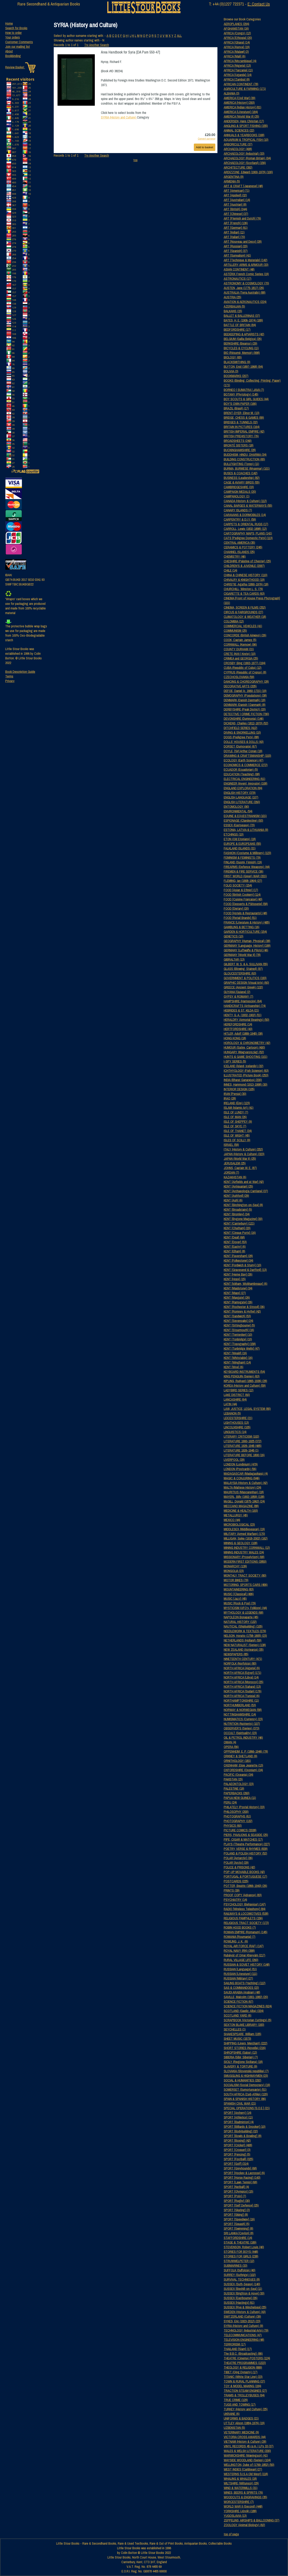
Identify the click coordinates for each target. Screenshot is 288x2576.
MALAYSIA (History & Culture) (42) (246, 1482)
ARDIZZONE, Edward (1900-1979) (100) (248, 172)
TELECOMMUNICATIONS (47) (243, 2335)
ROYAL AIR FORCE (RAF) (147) (244, 1946)
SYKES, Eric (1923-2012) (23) (242, 2321)
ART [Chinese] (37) (236, 213)
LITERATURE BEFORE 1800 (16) (244, 1455)
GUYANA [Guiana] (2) (237, 991)
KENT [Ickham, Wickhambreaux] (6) (245, 1283)
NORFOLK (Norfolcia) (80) (240, 1663)
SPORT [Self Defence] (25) (241, 2205)
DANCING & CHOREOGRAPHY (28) (246, 681)
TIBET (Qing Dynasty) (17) (240, 2372)
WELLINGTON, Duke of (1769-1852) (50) (249, 2464)
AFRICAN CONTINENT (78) (241, 84)
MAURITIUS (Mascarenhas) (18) (244, 1492)
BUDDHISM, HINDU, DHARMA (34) (245, 454)
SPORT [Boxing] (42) (237, 2140)
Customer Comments (19, 42)
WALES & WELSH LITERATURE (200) (247, 2450)
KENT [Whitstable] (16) (238, 1357)
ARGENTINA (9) (234, 176)
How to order (13, 32)
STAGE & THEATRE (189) (240, 2242)
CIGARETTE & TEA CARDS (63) (244, 593)
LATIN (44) (230, 1404)
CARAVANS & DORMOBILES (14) (245, 514)
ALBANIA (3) (231, 93)
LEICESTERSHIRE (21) (238, 1418)
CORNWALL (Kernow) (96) (240, 644)
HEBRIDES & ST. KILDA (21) (241, 1010)
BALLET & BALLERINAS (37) (242, 315)
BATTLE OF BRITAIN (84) (240, 325)
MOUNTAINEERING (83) (239, 1589)
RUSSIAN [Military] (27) (238, 1978)
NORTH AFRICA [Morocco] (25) (243, 1682)
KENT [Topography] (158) (240, 1343)
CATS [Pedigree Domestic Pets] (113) (248, 538)
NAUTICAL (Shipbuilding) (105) (243, 1626)
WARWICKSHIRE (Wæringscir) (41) (246, 2455)
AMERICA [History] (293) (239, 102)
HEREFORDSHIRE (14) (238, 1024)
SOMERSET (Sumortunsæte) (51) (245, 2089)
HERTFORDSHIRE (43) (238, 1029)
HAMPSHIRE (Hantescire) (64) (243, 1001)
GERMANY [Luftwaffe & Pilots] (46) (246, 950)
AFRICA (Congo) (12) (237, 33)
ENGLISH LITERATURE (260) (242, 802)
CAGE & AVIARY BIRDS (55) (242, 482)
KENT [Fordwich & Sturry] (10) (242, 1265)
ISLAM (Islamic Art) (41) (238, 1107)
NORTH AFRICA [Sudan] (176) (242, 1691)
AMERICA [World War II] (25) (241, 116)
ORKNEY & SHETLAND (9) (240, 1756)
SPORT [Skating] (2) (237, 2210)
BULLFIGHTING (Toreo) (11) (241, 463)
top (135, 160)
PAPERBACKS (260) (236, 1793)
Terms (9, 676)
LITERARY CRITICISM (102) (241, 1436)
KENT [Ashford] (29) (236, 1195)
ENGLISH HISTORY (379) (240, 792)
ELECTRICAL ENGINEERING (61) (244, 778)
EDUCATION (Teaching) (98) (242, 774)
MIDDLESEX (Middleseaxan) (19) (244, 1529)
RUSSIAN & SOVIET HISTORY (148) (247, 1964)
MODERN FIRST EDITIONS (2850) (245, 1561)
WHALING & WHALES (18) (240, 2478)
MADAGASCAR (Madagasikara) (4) (246, 1473)
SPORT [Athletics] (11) (238, 2117)
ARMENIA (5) (232, 181)
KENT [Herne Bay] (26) (238, 1274)
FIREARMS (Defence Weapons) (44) (247, 866)
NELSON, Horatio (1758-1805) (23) (245, 1635)
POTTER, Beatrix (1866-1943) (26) (245, 1885)
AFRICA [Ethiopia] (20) (238, 37)
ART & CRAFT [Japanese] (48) (243, 186)
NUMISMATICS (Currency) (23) (243, 1719)
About (9, 51)
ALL (179, 35)
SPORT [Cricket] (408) (238, 2145)
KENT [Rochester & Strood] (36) (244, 1306)
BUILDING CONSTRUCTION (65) (244, 459)
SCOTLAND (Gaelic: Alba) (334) (244, 2010)
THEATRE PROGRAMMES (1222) (245, 2362)
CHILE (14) (230, 570)
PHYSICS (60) (233, 1825)
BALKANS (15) (233, 311)
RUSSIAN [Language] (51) (240, 1969)
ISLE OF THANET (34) (238, 1130)
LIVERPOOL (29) (234, 1459)
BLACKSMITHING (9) (237, 362)
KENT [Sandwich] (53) (237, 1316)
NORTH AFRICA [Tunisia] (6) (242, 1695)
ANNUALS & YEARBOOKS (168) (244, 135)
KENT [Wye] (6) (233, 1367)
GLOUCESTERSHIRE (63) (240, 973)
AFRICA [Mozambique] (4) (240, 61)
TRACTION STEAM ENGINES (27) (245, 2390)
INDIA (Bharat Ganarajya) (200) (243, 1079)
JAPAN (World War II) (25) (240, 1158)
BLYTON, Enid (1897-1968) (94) (243, 366)
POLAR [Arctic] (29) (236, 1862)
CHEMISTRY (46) (235, 556)
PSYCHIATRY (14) (235, 1899)
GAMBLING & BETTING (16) (241, 927)
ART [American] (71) (236, 190)
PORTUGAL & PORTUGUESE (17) (245, 1876)
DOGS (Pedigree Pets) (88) (241, 737)
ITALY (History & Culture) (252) (243, 1149)
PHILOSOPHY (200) (236, 1811)
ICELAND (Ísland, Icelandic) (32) (243, 1066)
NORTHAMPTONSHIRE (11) (241, 1700)
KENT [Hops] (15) (235, 1279)
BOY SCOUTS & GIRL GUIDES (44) (246, 399)
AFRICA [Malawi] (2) (236, 51)
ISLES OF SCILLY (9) (237, 1140)
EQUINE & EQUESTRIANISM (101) (245, 815)
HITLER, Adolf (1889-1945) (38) (243, 1033)
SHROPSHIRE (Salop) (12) (240, 2052)
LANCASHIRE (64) (235, 1399)
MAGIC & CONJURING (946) (242, 1478)
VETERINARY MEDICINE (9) (241, 2432)
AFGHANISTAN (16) (236, 28)
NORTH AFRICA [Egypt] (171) (242, 1672)
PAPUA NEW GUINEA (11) (240, 1797)
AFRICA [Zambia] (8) (237, 79)
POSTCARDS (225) (236, 1881)
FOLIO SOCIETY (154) (238, 885)
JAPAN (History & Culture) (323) (244, 1154)
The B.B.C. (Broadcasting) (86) (243, 2353)
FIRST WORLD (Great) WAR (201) (245, 876)
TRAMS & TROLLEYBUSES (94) (244, 2395)
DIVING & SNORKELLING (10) (242, 732)
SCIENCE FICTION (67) (238, 2001)
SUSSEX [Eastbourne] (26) (240, 2298)
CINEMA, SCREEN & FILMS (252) (245, 607)
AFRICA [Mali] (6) (234, 56)
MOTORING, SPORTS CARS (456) (246, 1584)
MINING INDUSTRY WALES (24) (244, 1552)
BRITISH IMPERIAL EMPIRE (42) (244, 431)
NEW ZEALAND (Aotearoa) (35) (244, 1649)
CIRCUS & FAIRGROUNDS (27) (243, 612)
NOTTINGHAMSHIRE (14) (240, 1714)
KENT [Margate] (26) (237, 1297)
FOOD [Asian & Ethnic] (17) (241, 890)
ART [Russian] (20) (236, 246)
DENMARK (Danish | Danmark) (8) (244, 704)
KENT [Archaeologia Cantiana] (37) (246, 1191)
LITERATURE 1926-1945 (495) (242, 1445)
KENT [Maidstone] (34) (238, 1288)
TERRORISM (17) (235, 2344)
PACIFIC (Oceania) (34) (238, 1774)
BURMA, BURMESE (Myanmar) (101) (247, 468)
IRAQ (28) (230, 1098)
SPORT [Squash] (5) (236, 2223)
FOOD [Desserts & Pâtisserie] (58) (246, 903)
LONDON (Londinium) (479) (241, 1464)
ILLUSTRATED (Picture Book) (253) (246, 1075)
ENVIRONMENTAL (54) (238, 811)
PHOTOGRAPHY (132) (238, 1821)
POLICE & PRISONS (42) (239, 1867)
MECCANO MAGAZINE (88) (241, 1506)
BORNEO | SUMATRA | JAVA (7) (244, 389)
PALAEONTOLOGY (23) (239, 1783)
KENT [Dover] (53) (235, 1242)
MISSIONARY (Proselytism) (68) (244, 1557)
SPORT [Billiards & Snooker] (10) (244, 2126)
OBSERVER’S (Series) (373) (241, 1728)
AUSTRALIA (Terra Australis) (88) (244, 292)
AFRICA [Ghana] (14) (237, 42)
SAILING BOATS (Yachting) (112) (244, 1983)
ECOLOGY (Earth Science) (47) (243, 760)
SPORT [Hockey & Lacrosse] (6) (244, 2173)
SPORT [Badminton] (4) (239, 2122)
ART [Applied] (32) (235, 195)
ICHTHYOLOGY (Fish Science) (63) (246, 1070)
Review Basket (15, 67)
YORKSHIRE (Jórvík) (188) (240, 2511)
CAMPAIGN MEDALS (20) (240, 491)
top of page (231, 2534)
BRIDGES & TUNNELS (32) (241, 422)
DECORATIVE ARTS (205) (240, 686)
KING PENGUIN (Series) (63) (242, 1376)
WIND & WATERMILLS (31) (240, 2487)
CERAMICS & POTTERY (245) (243, 547)
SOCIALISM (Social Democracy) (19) (247, 2085)
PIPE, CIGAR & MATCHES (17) (243, 1839)
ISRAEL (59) (231, 1144)
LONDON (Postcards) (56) (240, 1469)
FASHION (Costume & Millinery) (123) (247, 853)
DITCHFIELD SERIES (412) (240, 727)
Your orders (12, 37)
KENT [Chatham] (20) (237, 1228)
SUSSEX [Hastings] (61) (239, 2302)
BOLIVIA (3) (231, 371)
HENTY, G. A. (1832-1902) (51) (242, 1015)
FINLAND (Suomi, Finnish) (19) (243, 862)
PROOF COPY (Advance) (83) (243, 1895)
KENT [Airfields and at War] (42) (244, 1181)
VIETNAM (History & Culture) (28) (245, 2441)
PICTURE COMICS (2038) (240, 1830)
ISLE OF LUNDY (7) (236, 1112)
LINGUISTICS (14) (235, 1431)
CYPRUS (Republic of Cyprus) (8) (245, 672)
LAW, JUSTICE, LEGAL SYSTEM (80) (247, 1408)
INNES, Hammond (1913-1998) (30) (245, 1084)
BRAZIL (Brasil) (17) (236, 408)
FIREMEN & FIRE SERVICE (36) (243, 871)
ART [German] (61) (236, 227)
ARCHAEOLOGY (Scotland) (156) (245, 162)
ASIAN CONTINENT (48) (239, 269)
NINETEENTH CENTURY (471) (243, 1658)
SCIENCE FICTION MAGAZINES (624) (248, 2006)
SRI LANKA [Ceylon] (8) (238, 2233)
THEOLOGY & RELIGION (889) (243, 2367)
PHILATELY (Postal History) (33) (244, 1807)
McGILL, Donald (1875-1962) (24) (244, 1501)
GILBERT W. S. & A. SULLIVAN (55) (246, 964)
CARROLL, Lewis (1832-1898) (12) (245, 528)
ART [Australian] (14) (237, 199)
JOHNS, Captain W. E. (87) (240, 1167)
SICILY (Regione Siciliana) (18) (243, 2061)
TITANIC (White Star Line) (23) (243, 2376)
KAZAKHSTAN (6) (235, 1177)
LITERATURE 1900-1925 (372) (242, 1441)
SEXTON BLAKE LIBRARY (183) (244, 2024)
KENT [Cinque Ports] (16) (240, 1232)
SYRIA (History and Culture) (119, 117)
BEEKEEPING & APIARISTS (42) (244, 334)
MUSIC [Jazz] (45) (235, 1598)
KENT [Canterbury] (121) (239, 1223)
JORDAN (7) (231, 1172)
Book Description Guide (20, 671)
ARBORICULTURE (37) (238, 144)
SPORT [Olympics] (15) (238, 2191)
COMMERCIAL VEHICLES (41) (243, 626)
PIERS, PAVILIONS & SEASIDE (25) (246, 1834)
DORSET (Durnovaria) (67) (240, 746)
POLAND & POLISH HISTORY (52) (245, 1853)
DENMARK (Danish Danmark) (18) (244, 700)
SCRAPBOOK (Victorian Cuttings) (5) (247, 2020)
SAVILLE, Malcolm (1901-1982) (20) (246, 1997)
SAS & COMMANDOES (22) (241, 1987)
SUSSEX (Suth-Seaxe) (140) (242, 2284)
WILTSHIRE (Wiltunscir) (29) (241, 2483)
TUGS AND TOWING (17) (240, 2404)
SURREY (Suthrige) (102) (240, 2274)
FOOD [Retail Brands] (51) (240, 917)
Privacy (10, 681)
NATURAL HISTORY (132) (240, 1621)
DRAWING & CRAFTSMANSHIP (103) (247, 755)
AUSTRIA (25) (232, 297)
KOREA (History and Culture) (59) (245, 1385)
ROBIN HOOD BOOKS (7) (240, 1927)
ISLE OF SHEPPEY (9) (238, 1121)
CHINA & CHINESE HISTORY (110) (245, 575)
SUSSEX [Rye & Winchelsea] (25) (245, 2307)
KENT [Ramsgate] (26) (238, 1302)
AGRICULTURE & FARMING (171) (245, 88)
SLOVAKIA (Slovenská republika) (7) (246, 2071)
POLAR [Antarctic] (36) (238, 1858)
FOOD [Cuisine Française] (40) (243, 899)
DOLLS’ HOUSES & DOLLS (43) (244, 741)
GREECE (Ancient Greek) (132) (243, 987)
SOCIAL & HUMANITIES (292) (242, 2080)
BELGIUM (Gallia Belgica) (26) (243, 338)
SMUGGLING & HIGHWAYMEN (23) (246, 2075)
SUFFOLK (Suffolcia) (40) (239, 2270)
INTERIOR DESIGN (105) (239, 1089)
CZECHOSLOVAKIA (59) (239, 677)
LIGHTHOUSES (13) (236, 1422)
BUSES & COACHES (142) (240, 473)
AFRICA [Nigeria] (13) (237, 65)
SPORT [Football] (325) (238, 2159)
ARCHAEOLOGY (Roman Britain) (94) (247, 158)
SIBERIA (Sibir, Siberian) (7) (241, 2057)
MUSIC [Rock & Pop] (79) (240, 1603)
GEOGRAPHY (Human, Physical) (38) (247, 941)
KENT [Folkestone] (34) (238, 1260)
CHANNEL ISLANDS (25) (239, 551)
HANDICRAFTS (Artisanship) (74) (245, 1005)
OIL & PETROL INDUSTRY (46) (243, 1737)
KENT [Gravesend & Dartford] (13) (245, 1269)
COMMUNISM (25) (235, 630)
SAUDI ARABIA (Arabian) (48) (242, 1992)
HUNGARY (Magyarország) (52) (244, 1052)
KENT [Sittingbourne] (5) (239, 1325)
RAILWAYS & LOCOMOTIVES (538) (246, 1913)
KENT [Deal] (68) (234, 1237)
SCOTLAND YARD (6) (237, 2015)
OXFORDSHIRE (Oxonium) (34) (243, 1770)
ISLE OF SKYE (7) (235, 1126)
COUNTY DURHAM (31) (239, 649)
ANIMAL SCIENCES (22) (239, 130)
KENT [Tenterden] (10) (238, 1334)
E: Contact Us (259, 4)
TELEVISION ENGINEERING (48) (244, 2339)
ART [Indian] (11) (234, 232)
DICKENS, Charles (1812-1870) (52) (246, 723)
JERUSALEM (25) (235, 1163)
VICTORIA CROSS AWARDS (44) (245, 2437)
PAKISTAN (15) (233, 1779)
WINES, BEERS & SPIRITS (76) (243, 2492)
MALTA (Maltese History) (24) (242, 1487)
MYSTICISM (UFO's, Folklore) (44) (245, 1607)
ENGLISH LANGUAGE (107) (241, 797)
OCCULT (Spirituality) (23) (240, 1733)
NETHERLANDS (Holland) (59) (242, 1640)
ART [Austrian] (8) (235, 204)
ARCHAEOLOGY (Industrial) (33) (244, 153)
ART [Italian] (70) (234, 237)
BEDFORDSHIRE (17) (237, 329)
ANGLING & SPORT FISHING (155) (246, 125)
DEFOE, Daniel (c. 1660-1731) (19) (245, 690)
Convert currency (206, 138)
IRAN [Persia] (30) (235, 1093)
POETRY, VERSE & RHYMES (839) (246, 1848)
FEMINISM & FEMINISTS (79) (242, 857)
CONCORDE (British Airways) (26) (245, 635)
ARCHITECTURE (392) (238, 167)
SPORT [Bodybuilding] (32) (241, 2131)
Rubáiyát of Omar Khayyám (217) (244, 1955)
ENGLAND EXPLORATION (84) (243, 788)
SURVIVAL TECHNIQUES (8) (242, 2279)
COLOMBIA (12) (234, 621)
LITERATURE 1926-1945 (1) (241, 1450)
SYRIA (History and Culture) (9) (243, 2325)
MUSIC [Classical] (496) (239, 1594)
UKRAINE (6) (232, 2413)
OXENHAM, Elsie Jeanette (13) (243, 1765)
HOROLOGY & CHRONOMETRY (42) (247, 1042)
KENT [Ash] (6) (233, 1200)
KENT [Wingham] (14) (237, 1362)
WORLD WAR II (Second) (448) (243, 2506)
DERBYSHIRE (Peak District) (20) (245, 709)
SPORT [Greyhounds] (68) (240, 2168)
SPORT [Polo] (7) (235, 2196)
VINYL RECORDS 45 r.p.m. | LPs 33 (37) (248, 2446)
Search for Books (16, 28)
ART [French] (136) (236, 223)
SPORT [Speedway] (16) (239, 2219)
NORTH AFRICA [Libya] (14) (241, 1677)
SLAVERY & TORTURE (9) (240, 2066)
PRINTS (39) (232, 1890)
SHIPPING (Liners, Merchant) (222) (245, 2043)
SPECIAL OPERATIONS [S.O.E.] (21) (247, 2108)
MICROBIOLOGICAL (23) (239, 1524)
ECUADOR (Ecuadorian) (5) (241, 769)
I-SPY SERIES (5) (235, 1061)
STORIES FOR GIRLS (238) (241, 2256)
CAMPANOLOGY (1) (236, 496)
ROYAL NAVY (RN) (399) (239, 1950)
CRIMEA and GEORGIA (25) (241, 658)
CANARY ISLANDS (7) (238, 510)
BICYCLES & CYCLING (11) (241, 348)
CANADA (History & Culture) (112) (245, 501)
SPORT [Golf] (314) (236, 2163)
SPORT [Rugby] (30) (237, 2200)
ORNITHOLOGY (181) (237, 1760)
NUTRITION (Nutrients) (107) (242, 1723)
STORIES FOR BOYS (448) (241, 2251)
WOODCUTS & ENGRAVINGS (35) (245, 2497)
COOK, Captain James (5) (240, 639)
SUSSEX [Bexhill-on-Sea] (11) (243, 2288)
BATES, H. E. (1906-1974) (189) (243, 320)
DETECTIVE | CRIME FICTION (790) (246, 714)
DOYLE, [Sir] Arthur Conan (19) (243, 751)
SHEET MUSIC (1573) (237, 2038)
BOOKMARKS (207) (236, 375)
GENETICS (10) (233, 936)
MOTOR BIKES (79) (236, 1580)
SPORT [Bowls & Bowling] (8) (242, 2135)
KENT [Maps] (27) (235, 1293)
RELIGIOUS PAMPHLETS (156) (243, 1918)
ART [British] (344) (235, 209)
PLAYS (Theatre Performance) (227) (247, 1844)
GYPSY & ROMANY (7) (238, 996)
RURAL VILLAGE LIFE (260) (241, 1959)
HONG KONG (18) (235, 1038)
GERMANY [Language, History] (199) (247, 945)
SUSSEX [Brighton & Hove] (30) (244, 2293)
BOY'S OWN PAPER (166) (240, 403)
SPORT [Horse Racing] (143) (242, 2177)
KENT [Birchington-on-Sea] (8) (243, 1205)
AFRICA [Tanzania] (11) (238, 70)
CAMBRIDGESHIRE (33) (239, 487)
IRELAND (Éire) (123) (237, 1103)
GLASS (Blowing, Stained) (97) (243, 968)
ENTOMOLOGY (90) (236, 806)
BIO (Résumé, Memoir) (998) (242, 352)
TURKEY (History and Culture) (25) (246, 2409)
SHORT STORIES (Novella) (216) (245, 2047)
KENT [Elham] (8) (234, 1251)
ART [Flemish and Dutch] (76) (242, 218)
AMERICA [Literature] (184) (241, 111)
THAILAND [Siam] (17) (238, 2349)
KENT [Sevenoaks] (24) (238, 1320)
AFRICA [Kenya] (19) (237, 47)
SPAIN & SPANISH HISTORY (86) (245, 2098)
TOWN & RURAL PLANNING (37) (244, 2381)
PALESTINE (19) (234, 1788)
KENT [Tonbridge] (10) (238, 1339)
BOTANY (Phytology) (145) (241, 394)
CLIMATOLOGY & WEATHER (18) (245, 616)
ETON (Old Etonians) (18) (240, 839)
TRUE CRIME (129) (236, 2399)
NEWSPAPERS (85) (236, 1654)
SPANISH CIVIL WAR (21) (240, 2103)
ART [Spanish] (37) (236, 250)
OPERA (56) (231, 1746)
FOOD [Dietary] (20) (236, 908)
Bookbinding (13, 55)
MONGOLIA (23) (234, 1570)
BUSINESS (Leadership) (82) (242, 477)
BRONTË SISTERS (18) (238, 445)
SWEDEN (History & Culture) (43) (245, 2311)
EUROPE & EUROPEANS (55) (242, 843)
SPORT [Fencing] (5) (237, 2154)
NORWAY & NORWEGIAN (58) (243, 1709)
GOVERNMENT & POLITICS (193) (245, 978)
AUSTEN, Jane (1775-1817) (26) (244, 287)
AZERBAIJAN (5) (234, 306)
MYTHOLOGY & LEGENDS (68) (243, 1612)
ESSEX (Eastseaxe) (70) (239, 825)
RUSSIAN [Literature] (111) (240, 1973)
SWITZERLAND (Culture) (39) (242, 2316)
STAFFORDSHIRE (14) (238, 2237)
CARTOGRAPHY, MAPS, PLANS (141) (248, 533)
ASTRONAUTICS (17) (237, 278)
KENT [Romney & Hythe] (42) (242, 1311)
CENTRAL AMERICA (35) (239, 542)
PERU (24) (230, 1802)
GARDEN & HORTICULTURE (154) (245, 931)
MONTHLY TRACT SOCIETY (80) (245, 1575)
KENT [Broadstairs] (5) (238, 1209)
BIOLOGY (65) (233, 357)
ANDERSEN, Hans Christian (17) (244, 121)
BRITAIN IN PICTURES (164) (242, 426)
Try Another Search (96, 45)
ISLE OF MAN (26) (235, 1117)
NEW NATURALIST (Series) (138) (245, 1645)
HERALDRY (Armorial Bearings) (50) (246, 1019)
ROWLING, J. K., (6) (236, 1941)
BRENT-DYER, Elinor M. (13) (241, 413)
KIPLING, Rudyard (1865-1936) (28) (245, 1381)
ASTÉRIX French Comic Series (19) (246, 274)
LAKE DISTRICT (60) (237, 1394)
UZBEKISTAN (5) (234, 2427)
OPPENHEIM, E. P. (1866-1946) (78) (246, 1751)
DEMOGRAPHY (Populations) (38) (245, 695)
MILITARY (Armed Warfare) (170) (244, 1533)
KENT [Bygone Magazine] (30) (243, 1218)
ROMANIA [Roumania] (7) (239, 1936)
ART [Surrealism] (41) (237, 255)
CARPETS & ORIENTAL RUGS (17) (246, 524)
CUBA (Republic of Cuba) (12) (242, 667)
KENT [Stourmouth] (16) (239, 1330)
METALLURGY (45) (236, 1515)
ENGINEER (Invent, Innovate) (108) (245, 783)
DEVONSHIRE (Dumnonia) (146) (244, 718)
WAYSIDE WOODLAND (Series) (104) (247, 2460)
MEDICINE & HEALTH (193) (241, 1510)
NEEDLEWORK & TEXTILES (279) (245, 1631)
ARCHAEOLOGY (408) (238, 149)
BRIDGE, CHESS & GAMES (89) (244, 417)
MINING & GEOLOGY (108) (240, 1543)
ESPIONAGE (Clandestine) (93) (243, 820)
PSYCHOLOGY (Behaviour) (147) (245, 1904)
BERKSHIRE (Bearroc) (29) (240, 343)
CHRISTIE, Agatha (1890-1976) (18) (246, 584)
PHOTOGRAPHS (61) (237, 1816)
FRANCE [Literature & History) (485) (247, 922)
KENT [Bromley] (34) (237, 1214)
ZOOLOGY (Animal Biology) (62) (244, 2525)
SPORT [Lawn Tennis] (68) (240, 2182)
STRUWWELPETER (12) (239, 2261)
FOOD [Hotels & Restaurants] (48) (245, 913)
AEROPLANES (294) (236, 23)
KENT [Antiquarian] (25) (238, 1186)
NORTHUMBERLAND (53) (240, 1705)
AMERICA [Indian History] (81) (242, 107)
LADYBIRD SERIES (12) (238, 1390)
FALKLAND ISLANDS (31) (240, 848)
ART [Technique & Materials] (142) (245, 260)
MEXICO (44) (232, 1519)
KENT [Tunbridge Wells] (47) (242, 1348)
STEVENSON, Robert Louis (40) (244, 2247)
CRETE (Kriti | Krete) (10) (240, 653)
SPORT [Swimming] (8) (238, 2228)
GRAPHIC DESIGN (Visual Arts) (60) (246, 982)
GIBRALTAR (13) (234, 959)
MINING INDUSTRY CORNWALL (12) (247, 1547)
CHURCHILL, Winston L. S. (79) (243, 589)
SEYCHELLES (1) (235, 2029)
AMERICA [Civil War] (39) (239, 98)
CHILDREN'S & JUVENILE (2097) (244, 565)
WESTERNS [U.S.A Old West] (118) (246, 2474)
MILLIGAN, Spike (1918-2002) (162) (246, 1538)
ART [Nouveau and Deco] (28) (243, 241)
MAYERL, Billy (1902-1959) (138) (244, 1496)
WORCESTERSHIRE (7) (239, 2501)
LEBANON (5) (232, 1413)
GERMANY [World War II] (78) (242, 954)
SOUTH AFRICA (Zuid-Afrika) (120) (246, 2094)
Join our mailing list (17, 46)
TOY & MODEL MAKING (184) (242, 2386)
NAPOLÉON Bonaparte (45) (241, 1617)
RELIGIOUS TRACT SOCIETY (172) (246, 1922)
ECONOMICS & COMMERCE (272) (246, 765)
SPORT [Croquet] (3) (237, 2149)
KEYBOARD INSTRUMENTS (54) (244, 1371)
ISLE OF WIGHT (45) (237, 1135)
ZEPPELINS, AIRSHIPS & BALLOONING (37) (251, 2520)
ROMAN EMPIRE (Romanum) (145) (245, 1932)
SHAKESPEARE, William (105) (242, 2034)
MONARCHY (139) (235, 1566)
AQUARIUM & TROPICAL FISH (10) (246, 139)
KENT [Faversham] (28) (238, 1255)
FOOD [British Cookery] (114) (242, 894)
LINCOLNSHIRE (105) (237, 1427)
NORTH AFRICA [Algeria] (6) (242, 1668)
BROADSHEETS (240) (238, 440)
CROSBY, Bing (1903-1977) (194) (244, 663)
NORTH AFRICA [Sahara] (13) (242, 1686)
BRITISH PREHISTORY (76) (241, 436)
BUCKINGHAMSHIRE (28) (240, 450)
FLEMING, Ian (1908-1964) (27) (243, 880)
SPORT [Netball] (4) (236, 2186)
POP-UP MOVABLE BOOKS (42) (244, 1871)
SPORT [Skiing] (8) (236, 2214)
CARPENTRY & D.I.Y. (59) (240, 519)
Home (9, 23)
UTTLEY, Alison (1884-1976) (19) (244, 2423)
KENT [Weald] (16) (235, 1353)
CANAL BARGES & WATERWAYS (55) (248, 505)
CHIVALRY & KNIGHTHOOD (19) (244, 579)
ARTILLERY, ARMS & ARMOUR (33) (246, 264)
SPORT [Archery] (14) (237, 2112)
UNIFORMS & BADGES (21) (241, 2418)
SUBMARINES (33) (235, 2265)
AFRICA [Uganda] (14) (238, 74)
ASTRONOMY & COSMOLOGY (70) (246, 283)
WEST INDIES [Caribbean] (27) (243, 2469)
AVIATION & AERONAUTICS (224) (245, 301)
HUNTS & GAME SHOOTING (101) (245, 1056)
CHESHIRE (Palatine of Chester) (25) (247, 561)
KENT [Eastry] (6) (235, 1246)
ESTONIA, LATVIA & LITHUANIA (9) (246, 829)
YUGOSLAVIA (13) (235, 2515)
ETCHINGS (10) (234, 834)
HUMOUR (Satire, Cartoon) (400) (244, 1047)
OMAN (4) (230, 1742)
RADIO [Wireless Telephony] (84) (244, 1909)
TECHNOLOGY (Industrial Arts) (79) (246, 2330)
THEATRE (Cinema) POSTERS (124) (247, 2358)
